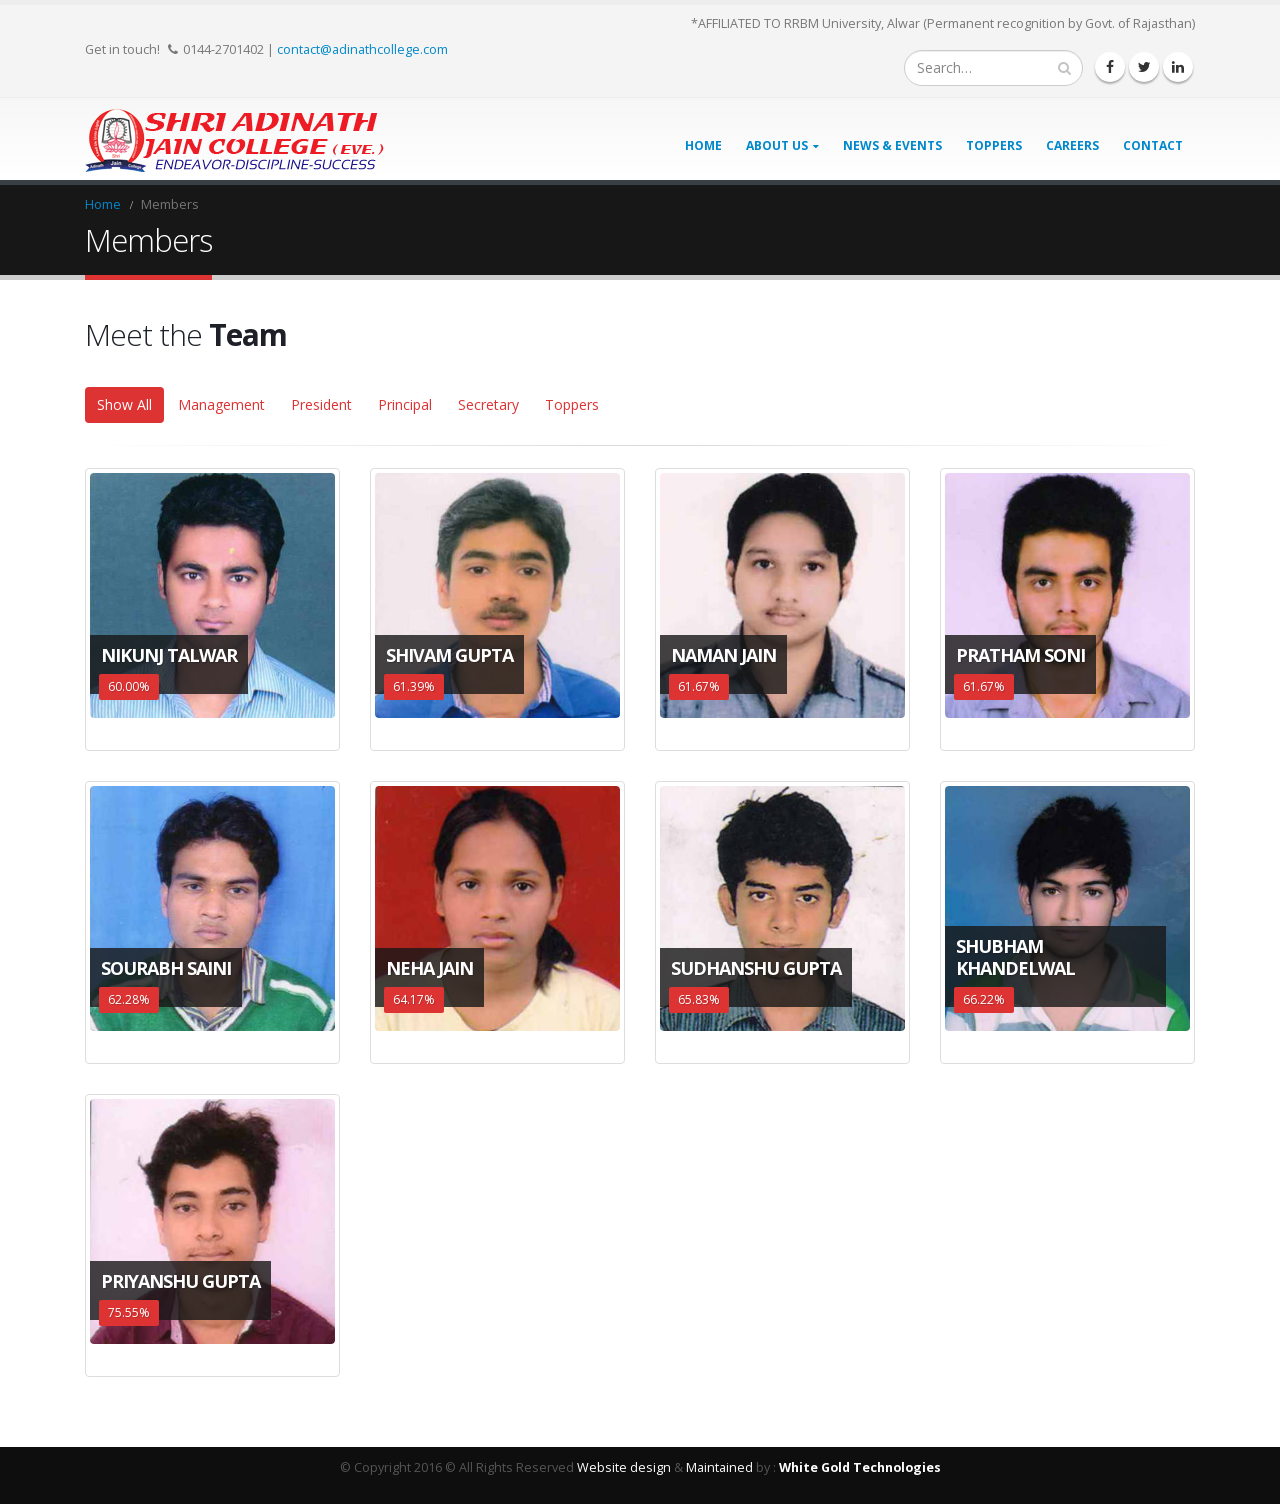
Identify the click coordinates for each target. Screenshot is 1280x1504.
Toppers (994, 145)
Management (221, 404)
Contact (1153, 145)
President (321, 404)
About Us (777, 145)
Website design (624, 1467)
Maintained (719, 1467)
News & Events (892, 145)
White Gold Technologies (860, 1467)
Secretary (488, 404)
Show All (124, 404)
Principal (405, 404)
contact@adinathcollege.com (362, 49)
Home (703, 145)
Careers (1072, 145)
